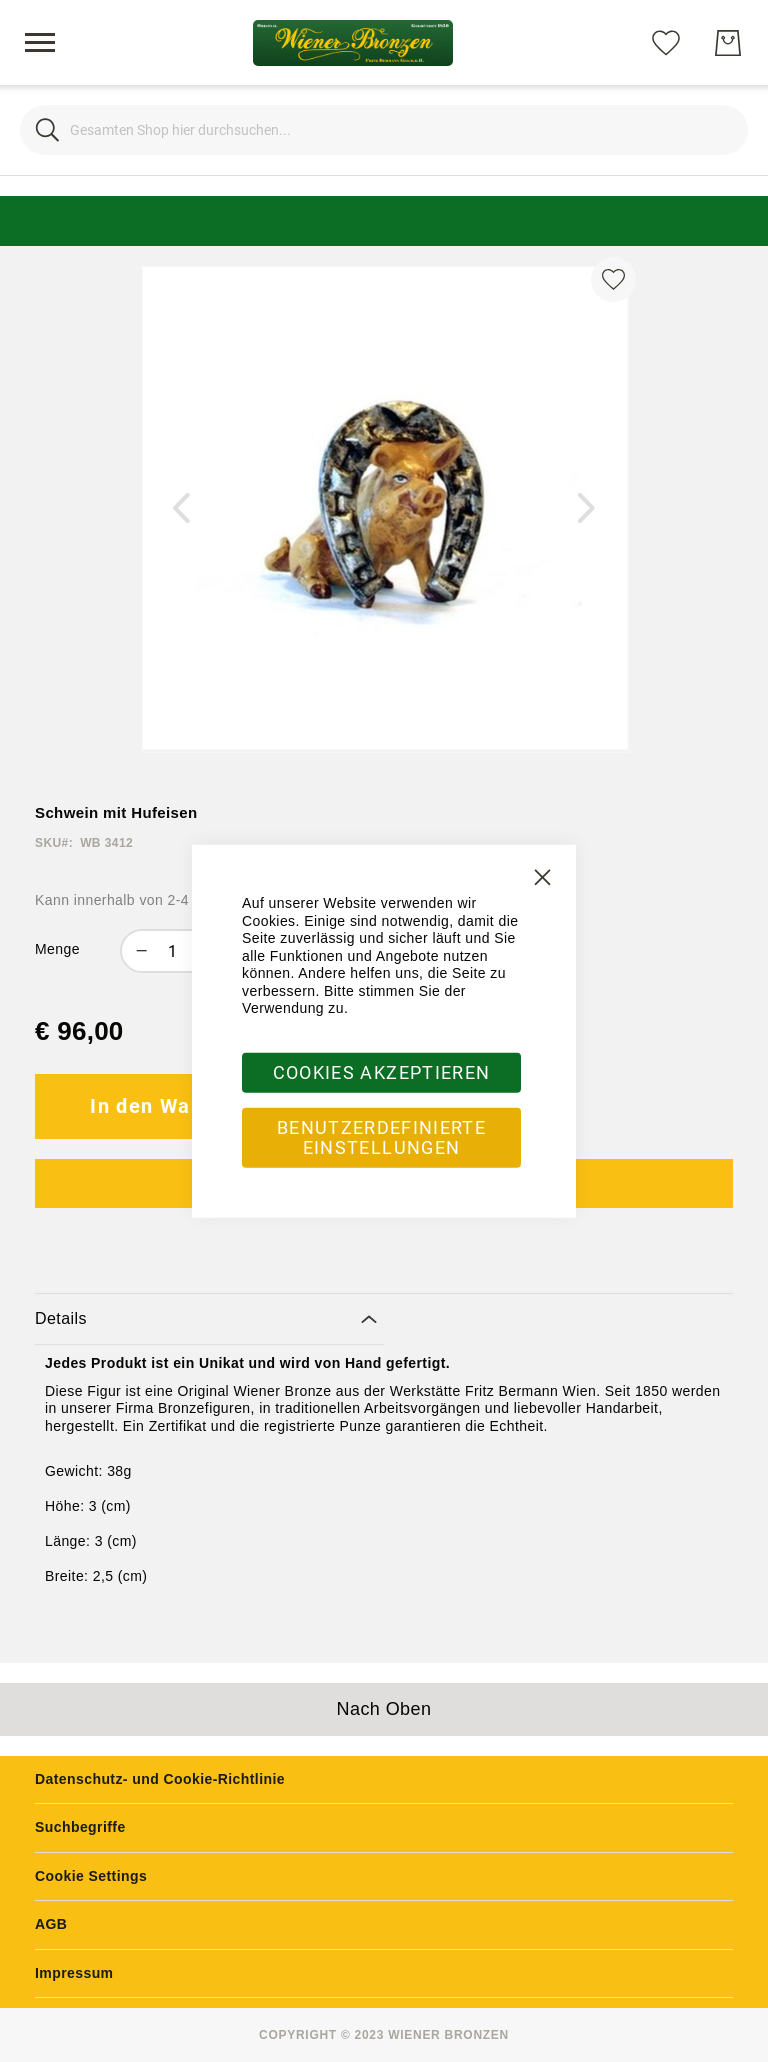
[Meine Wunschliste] (666, 42)
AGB (51, 1924)
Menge (57, 949)
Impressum (74, 1973)
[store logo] (353, 43)
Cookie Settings (91, 1876)
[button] (182, 508)
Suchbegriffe (80, 1827)
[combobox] (384, 130)
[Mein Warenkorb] (728, 43)
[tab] (209, 1319)
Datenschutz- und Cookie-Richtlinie (160, 1779)
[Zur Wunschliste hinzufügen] (613, 279)
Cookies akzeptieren (382, 1071)
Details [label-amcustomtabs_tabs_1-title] (61, 1318)
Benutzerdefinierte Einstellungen (381, 1136)
